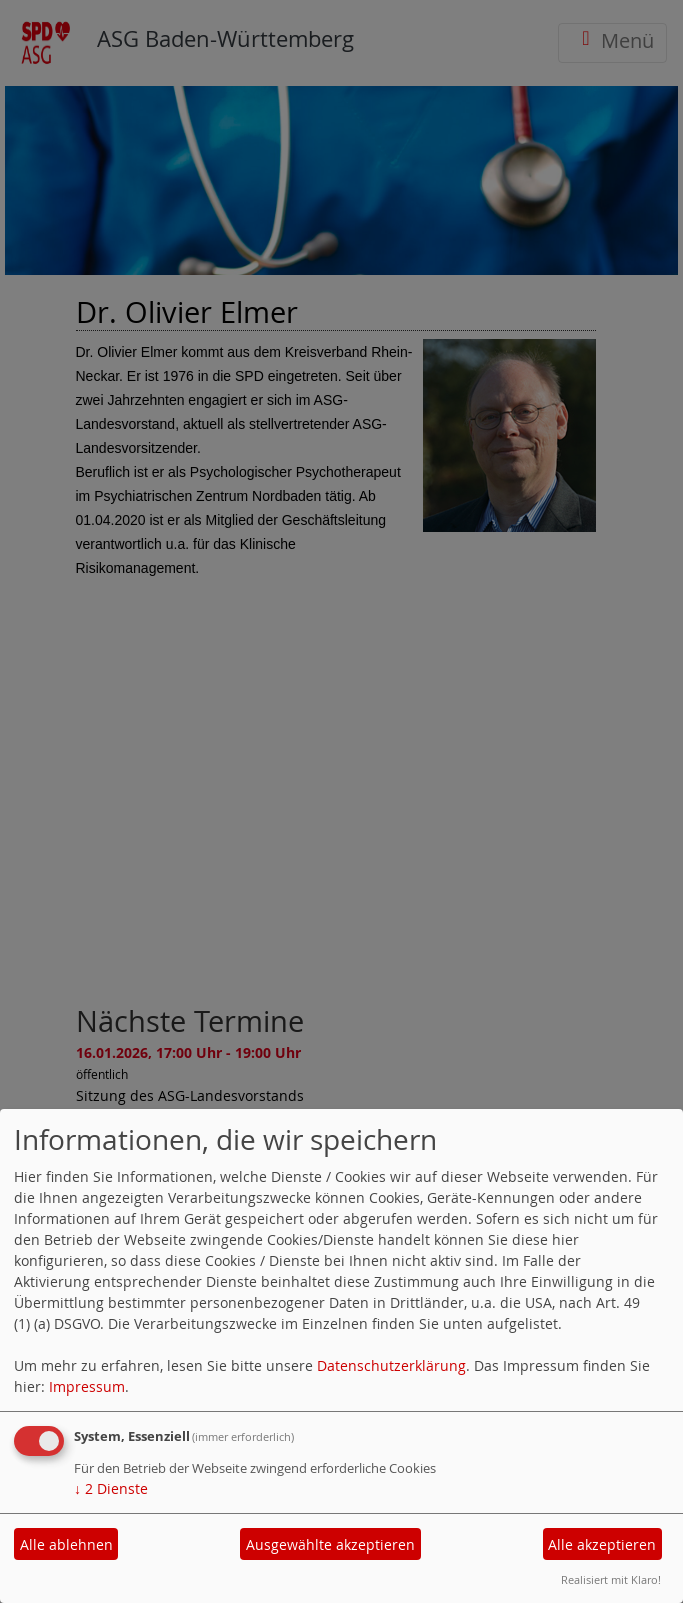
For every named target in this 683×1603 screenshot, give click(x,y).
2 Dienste (111, 1488)
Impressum (87, 1386)
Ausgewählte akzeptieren (330, 1544)
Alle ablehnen (66, 1544)
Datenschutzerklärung (391, 1365)
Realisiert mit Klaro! (611, 1579)
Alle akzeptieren (602, 1544)
